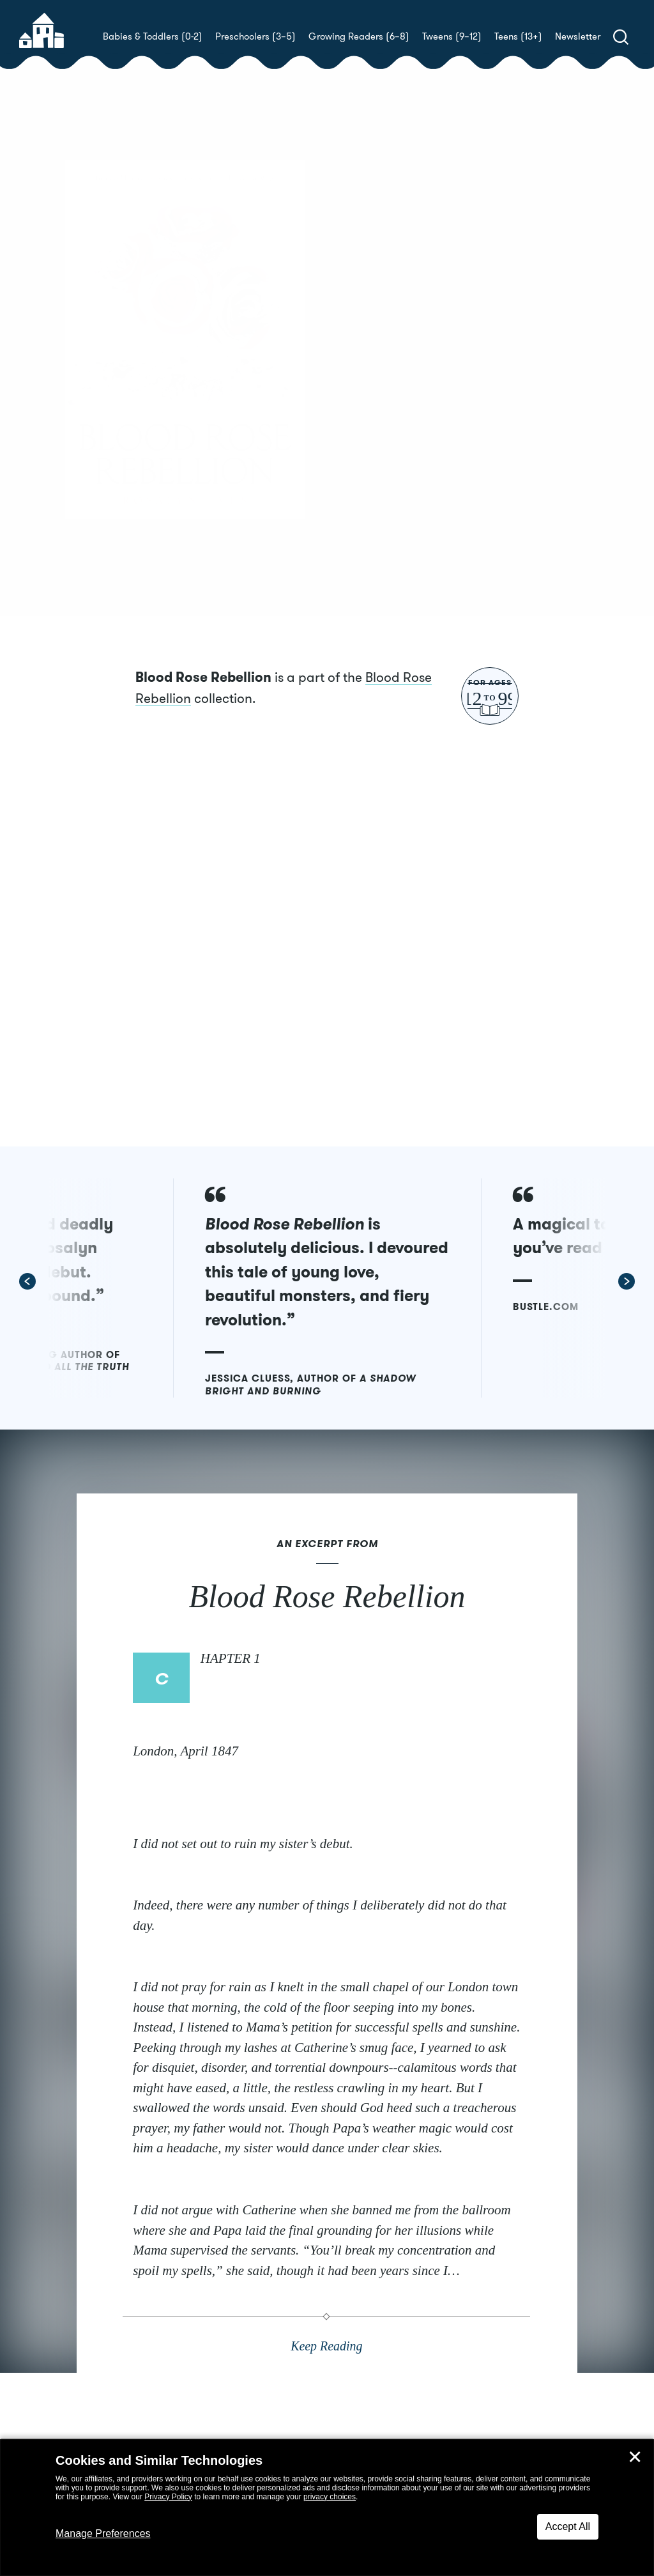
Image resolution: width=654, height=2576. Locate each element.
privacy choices (329, 2496)
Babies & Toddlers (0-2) (152, 36)
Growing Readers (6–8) (358, 36)
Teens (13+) (518, 36)
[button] (112, 1327)
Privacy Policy (168, 2496)
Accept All (567, 2526)
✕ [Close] (635, 2457)
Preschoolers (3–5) (255, 36)
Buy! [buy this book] (368, 421)
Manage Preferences (103, 2533)
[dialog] (327, 2507)
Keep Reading (327, 2413)
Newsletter (577, 36)
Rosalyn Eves (418, 376)
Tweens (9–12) (452, 36)
